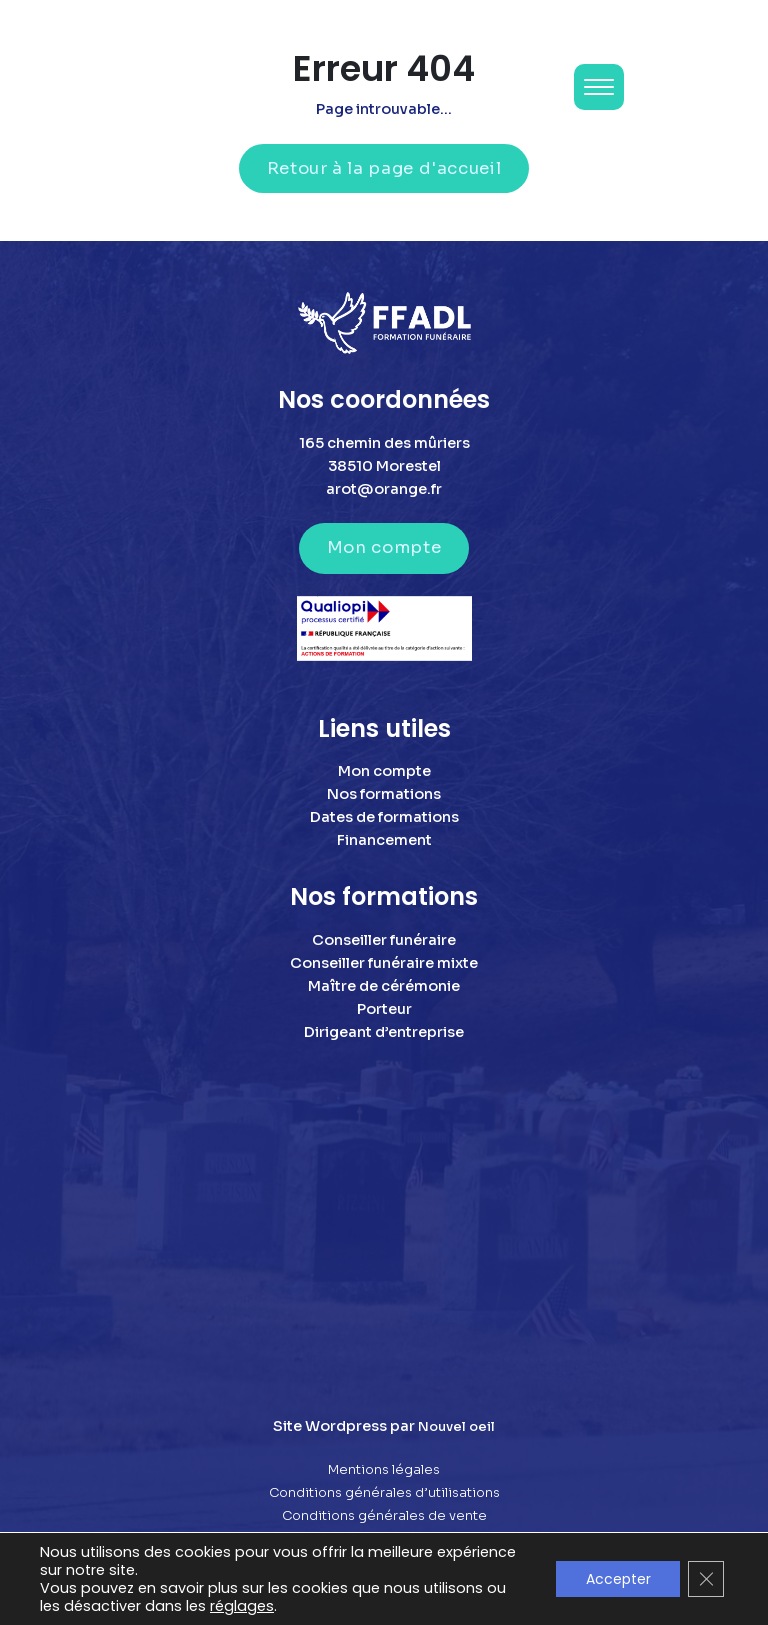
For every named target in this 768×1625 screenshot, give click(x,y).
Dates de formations (384, 817)
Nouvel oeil (456, 1427)
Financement (384, 840)
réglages (242, 1606)
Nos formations (384, 794)
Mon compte (384, 547)
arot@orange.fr (384, 489)
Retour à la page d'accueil (384, 168)
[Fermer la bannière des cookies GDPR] (706, 1579)
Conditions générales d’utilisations (384, 1493)
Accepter (617, 1579)
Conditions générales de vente (384, 1516)
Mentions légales (384, 1470)
